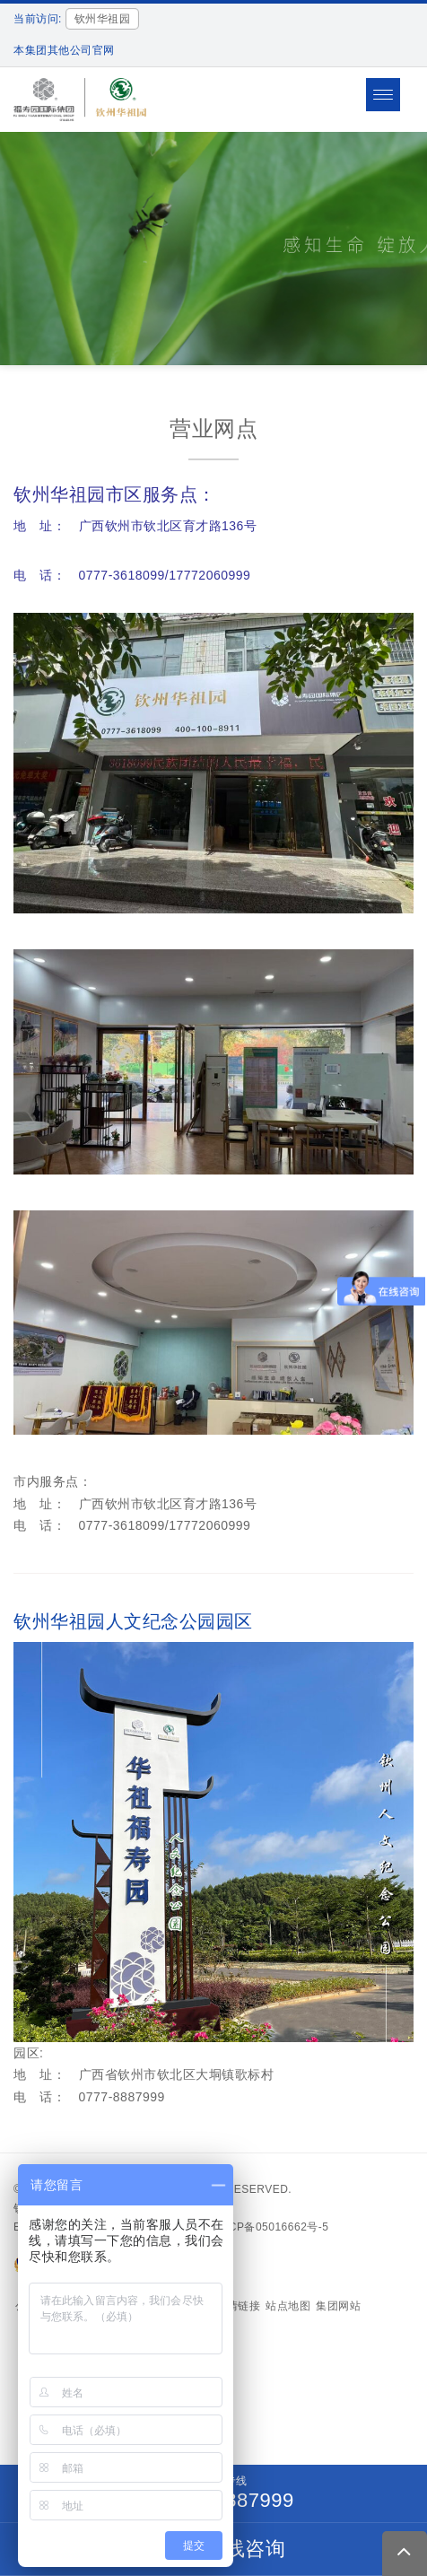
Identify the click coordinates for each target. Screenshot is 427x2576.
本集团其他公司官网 (64, 50)
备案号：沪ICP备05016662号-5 (248, 2227)
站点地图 (288, 2306)
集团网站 (338, 2306)
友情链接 (237, 2306)
